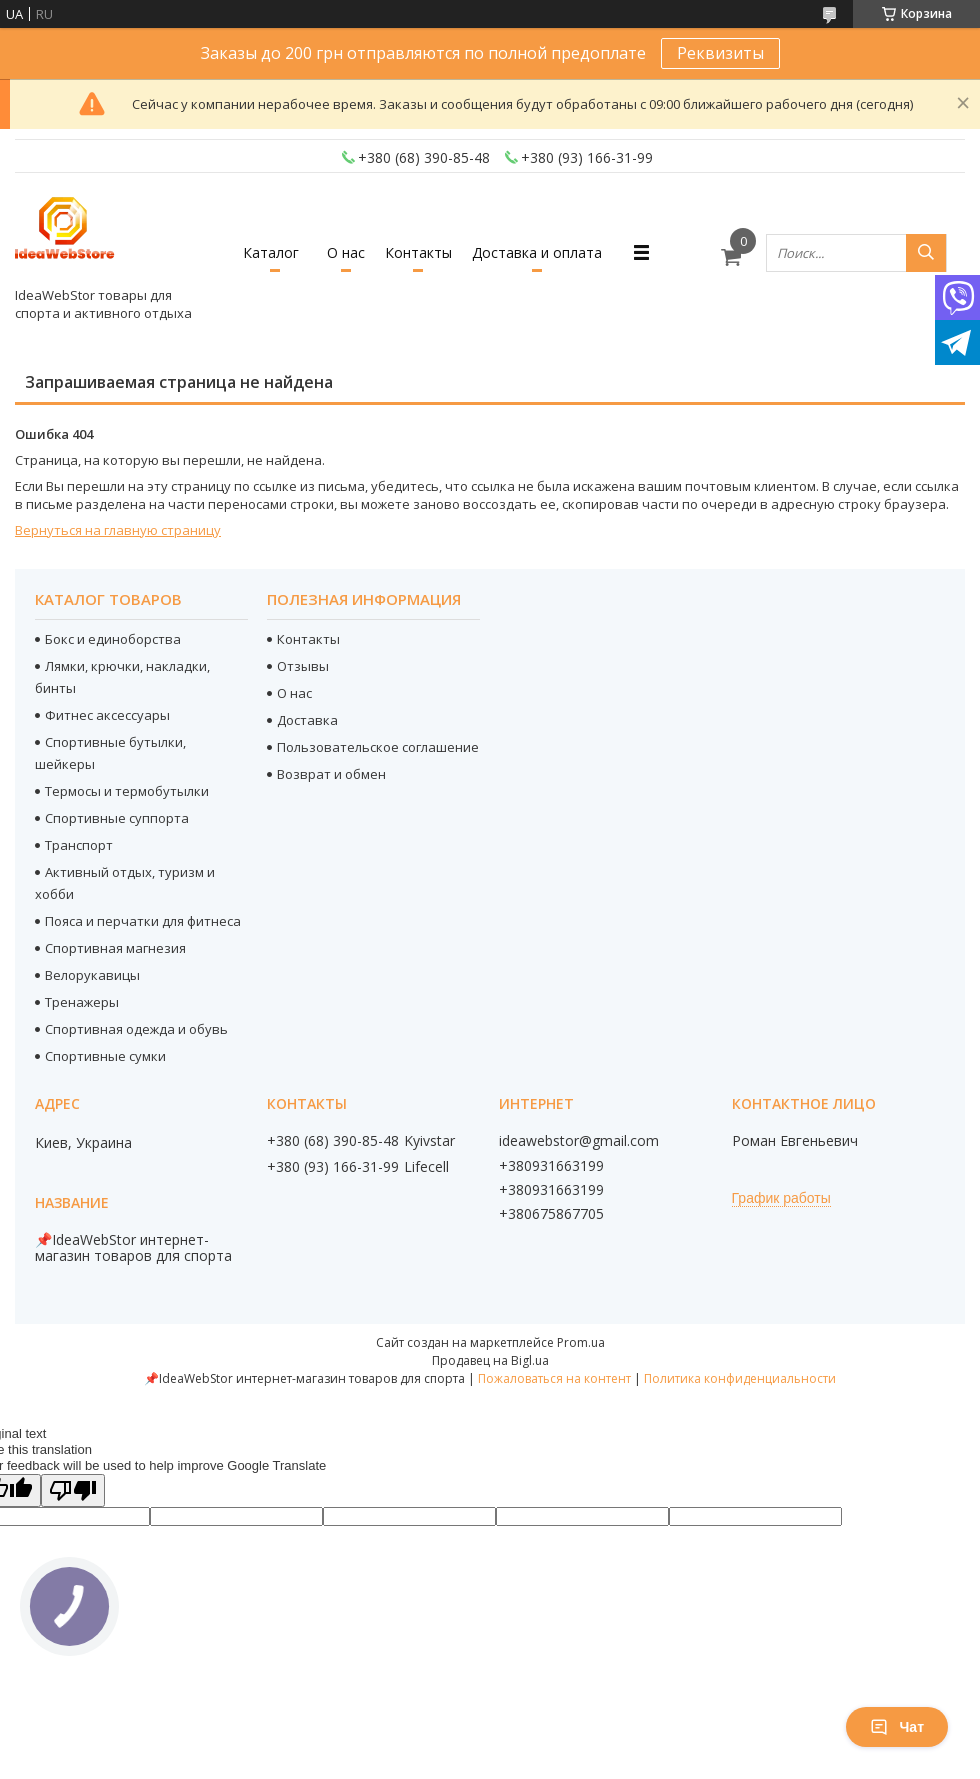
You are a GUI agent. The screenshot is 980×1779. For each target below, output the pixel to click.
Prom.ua (581, 1342)
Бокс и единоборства (113, 639)
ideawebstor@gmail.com (579, 1141)
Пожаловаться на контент (554, 1378)
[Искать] (926, 253)
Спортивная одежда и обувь (136, 1029)
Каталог (271, 252)
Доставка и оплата (537, 252)
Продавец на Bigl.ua (490, 1360)
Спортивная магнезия (115, 948)
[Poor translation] (73, 1490)
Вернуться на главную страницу (118, 530)
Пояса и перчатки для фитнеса (143, 921)
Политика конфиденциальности (740, 1378)
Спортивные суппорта (117, 818)
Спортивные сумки (105, 1056)
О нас (346, 252)
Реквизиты (720, 53)
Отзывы (303, 666)
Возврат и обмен (331, 774)
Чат (897, 1727)
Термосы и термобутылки (127, 791)
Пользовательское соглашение (378, 747)
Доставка (307, 720)
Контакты (418, 252)
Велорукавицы (92, 975)
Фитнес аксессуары (107, 715)
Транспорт (79, 845)
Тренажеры (82, 1002)
